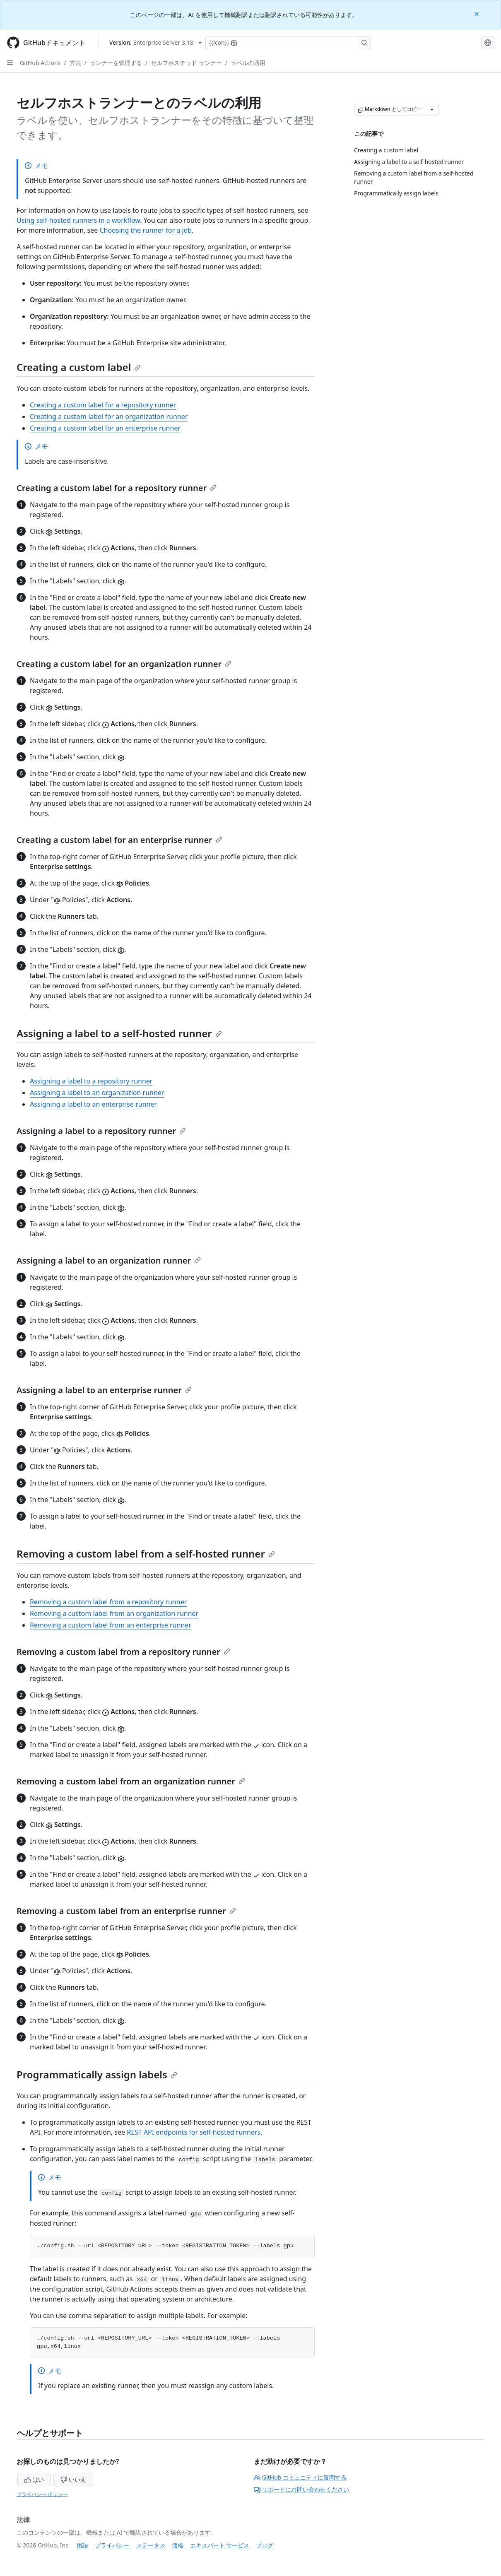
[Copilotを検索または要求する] (288, 42)
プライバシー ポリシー (42, 2494)
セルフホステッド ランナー (186, 63)
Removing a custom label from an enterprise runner (110, 1625)
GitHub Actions (40, 63)
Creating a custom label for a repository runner (103, 404)
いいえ (73, 2479)
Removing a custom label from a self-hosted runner (146, 1553)
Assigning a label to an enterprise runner (93, 1104)
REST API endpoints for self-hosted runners (193, 2132)
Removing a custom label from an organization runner (114, 1613)
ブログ (264, 2545)
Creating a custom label (79, 367)
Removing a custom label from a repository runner (108, 1601)
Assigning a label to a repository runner (91, 1081)
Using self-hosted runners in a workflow (78, 220)
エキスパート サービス (220, 2545)
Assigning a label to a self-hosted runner (119, 1033)
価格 (177, 2545)
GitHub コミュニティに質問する (300, 2477)
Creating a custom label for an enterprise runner (105, 428)
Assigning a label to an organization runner (97, 1092)
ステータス (150, 2545)
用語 (82, 2545)
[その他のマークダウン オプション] (432, 109)
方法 (75, 63)
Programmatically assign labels (97, 2074)
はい (34, 2479)
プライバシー (112, 2545)
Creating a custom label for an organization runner (109, 416)
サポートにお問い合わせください (301, 2489)
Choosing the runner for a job (145, 230)
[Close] (477, 13)
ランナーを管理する (116, 63)
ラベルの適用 (248, 63)
